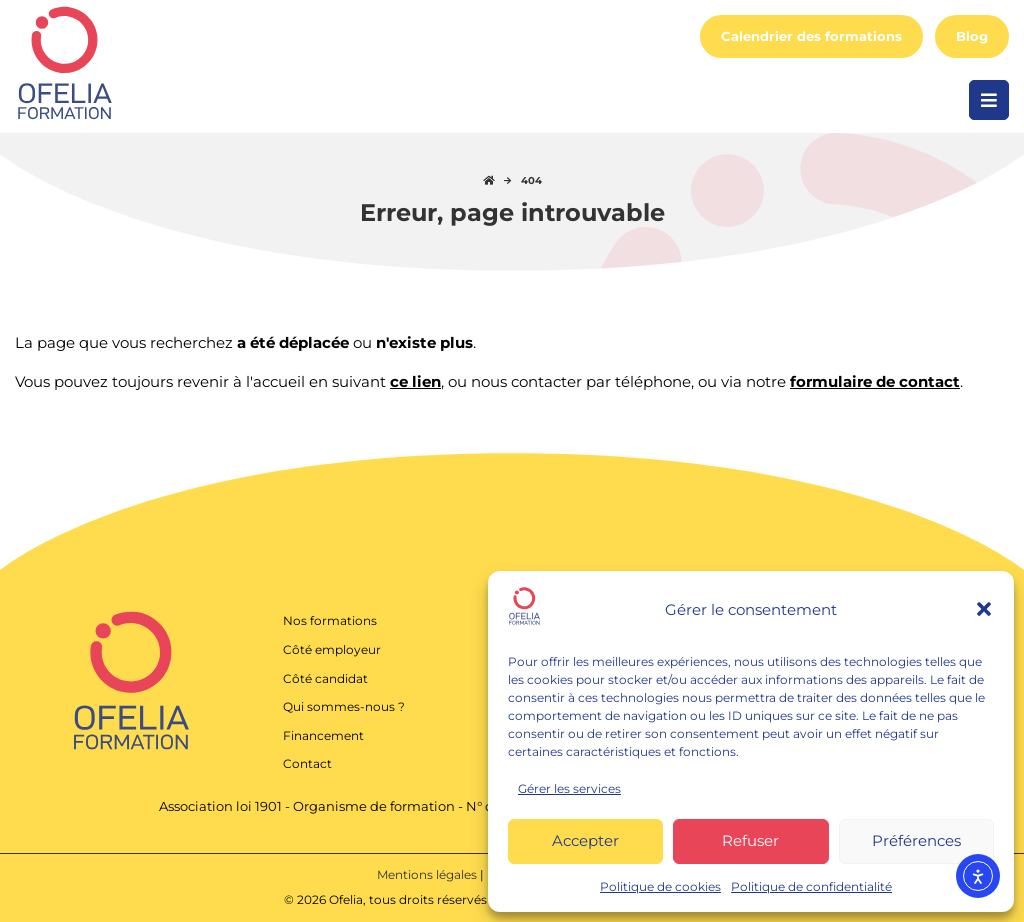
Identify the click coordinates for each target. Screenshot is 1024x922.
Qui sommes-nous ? (344, 706)
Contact (307, 763)
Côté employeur (332, 649)
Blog (972, 36)
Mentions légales (428, 874)
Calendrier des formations (811, 36)
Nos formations (330, 620)
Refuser (750, 840)
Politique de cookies (660, 886)
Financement (323, 735)
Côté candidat (325, 678)
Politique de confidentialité (811, 886)
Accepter (585, 840)
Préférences (916, 840)
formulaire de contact (875, 381)
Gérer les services (569, 788)
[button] (984, 609)
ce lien (415, 381)
